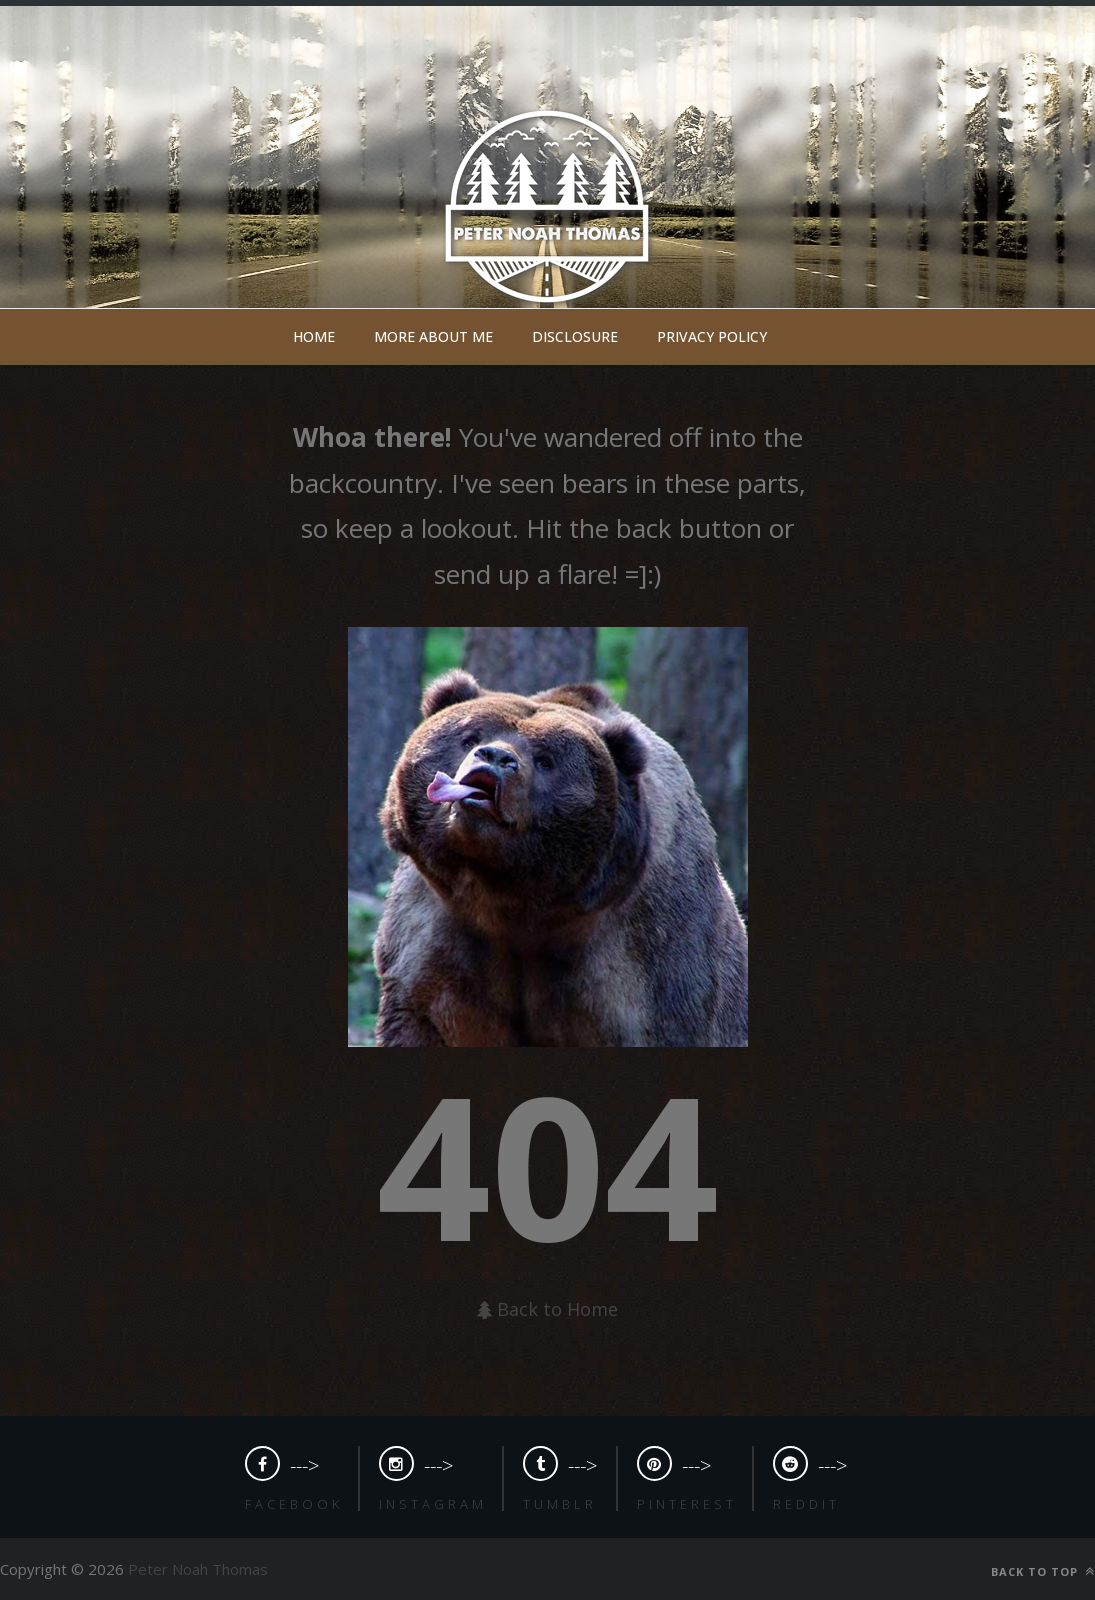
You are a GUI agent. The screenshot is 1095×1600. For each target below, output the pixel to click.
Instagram (433, 1504)
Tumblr (560, 1504)
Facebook (294, 1504)
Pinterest (687, 1504)
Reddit (806, 1504)
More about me (433, 336)
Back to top (1043, 1571)
